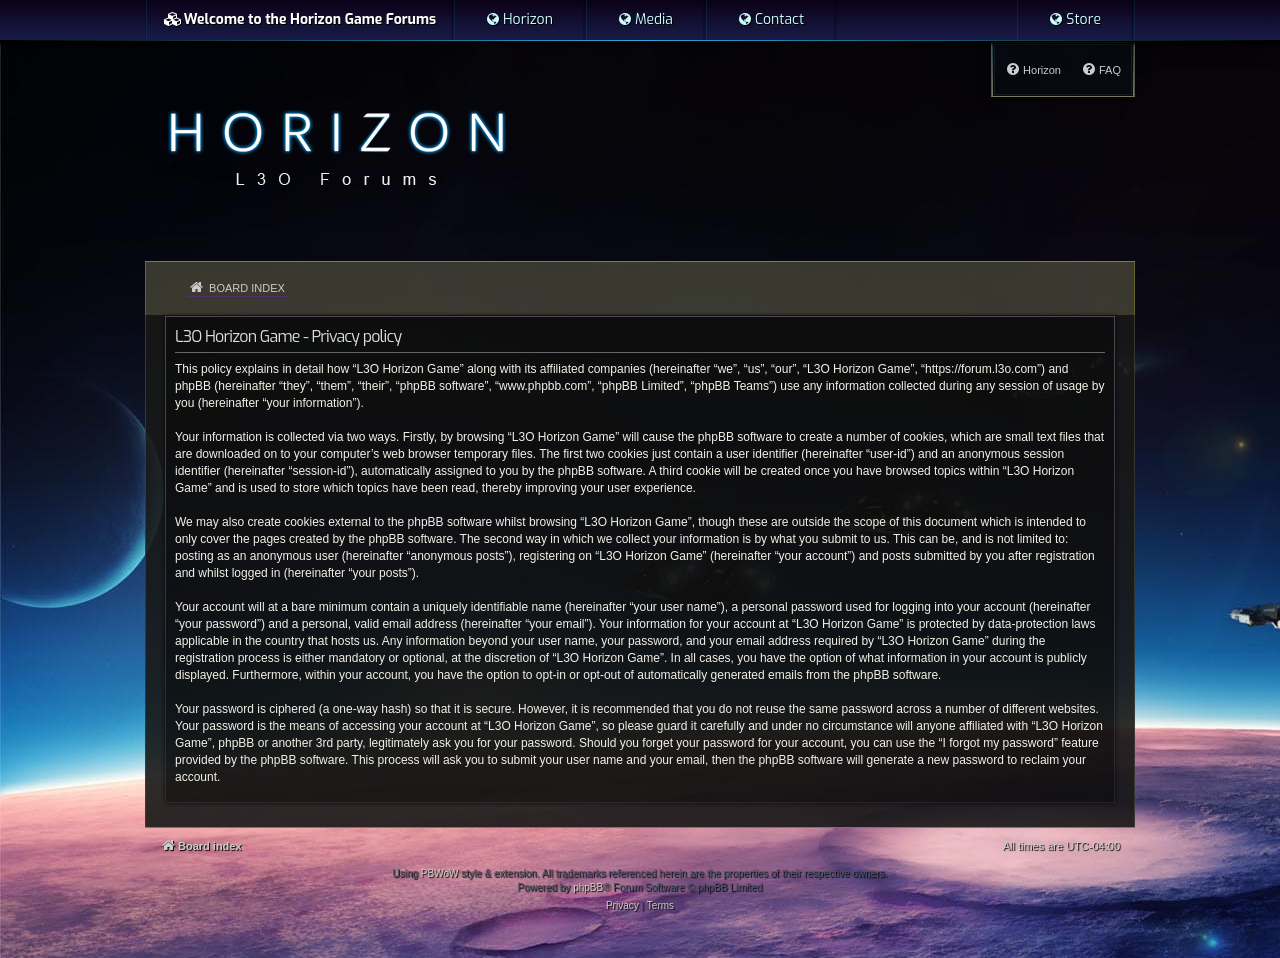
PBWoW (440, 873)
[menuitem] (519, 20)
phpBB (588, 887)
